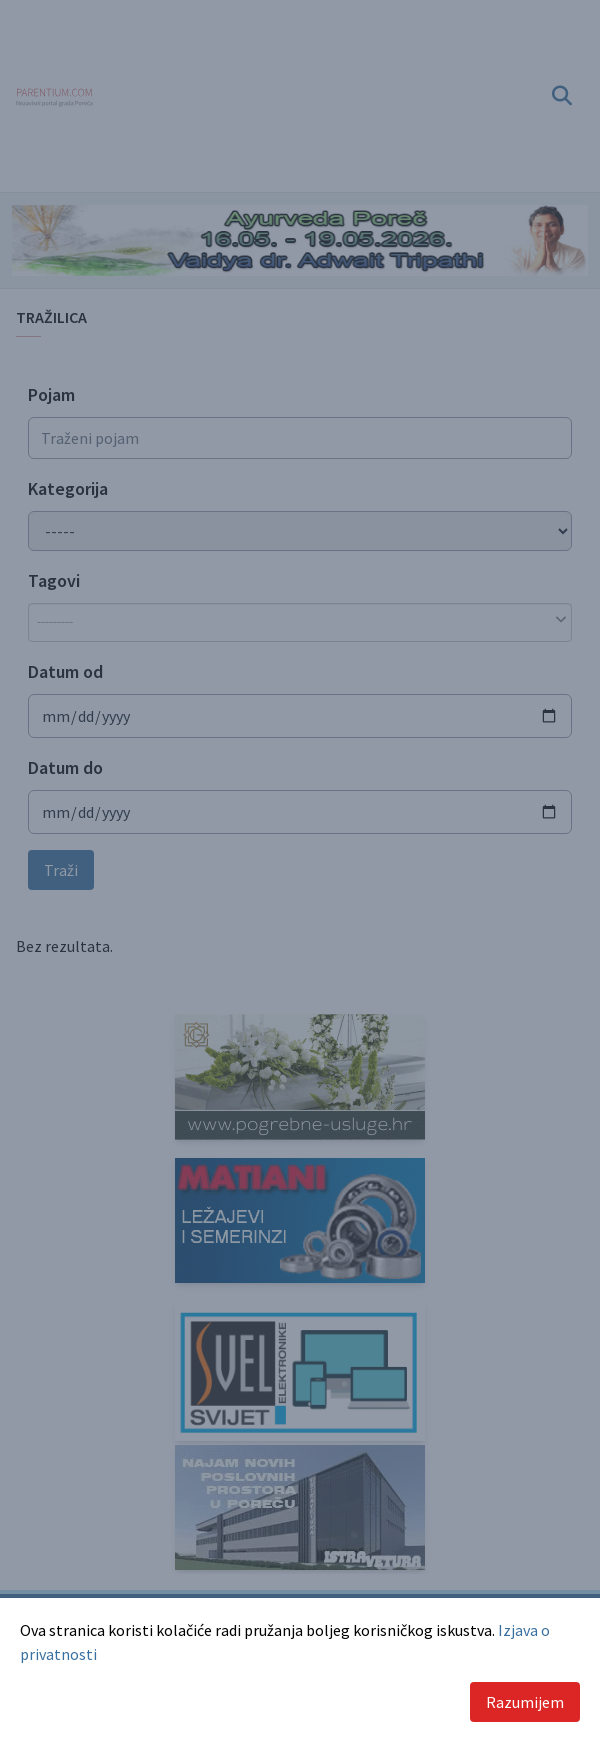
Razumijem (525, 1702)
